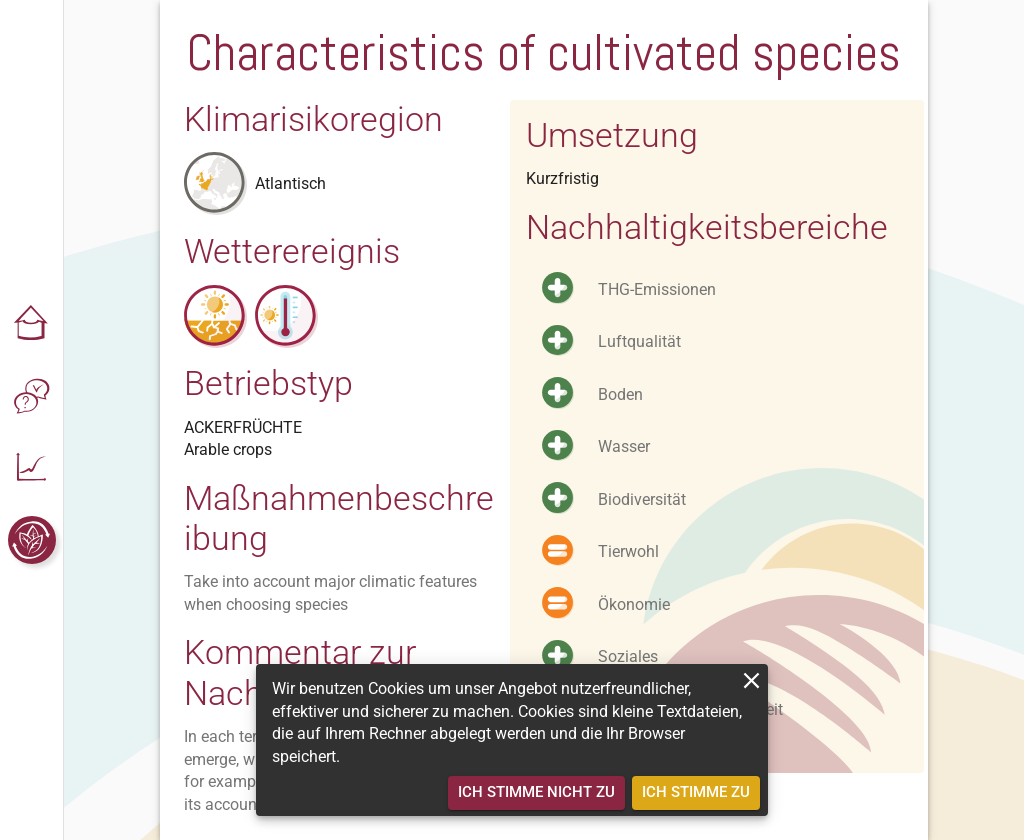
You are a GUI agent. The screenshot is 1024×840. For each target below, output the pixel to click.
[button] (32, 324)
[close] (751, 680)
